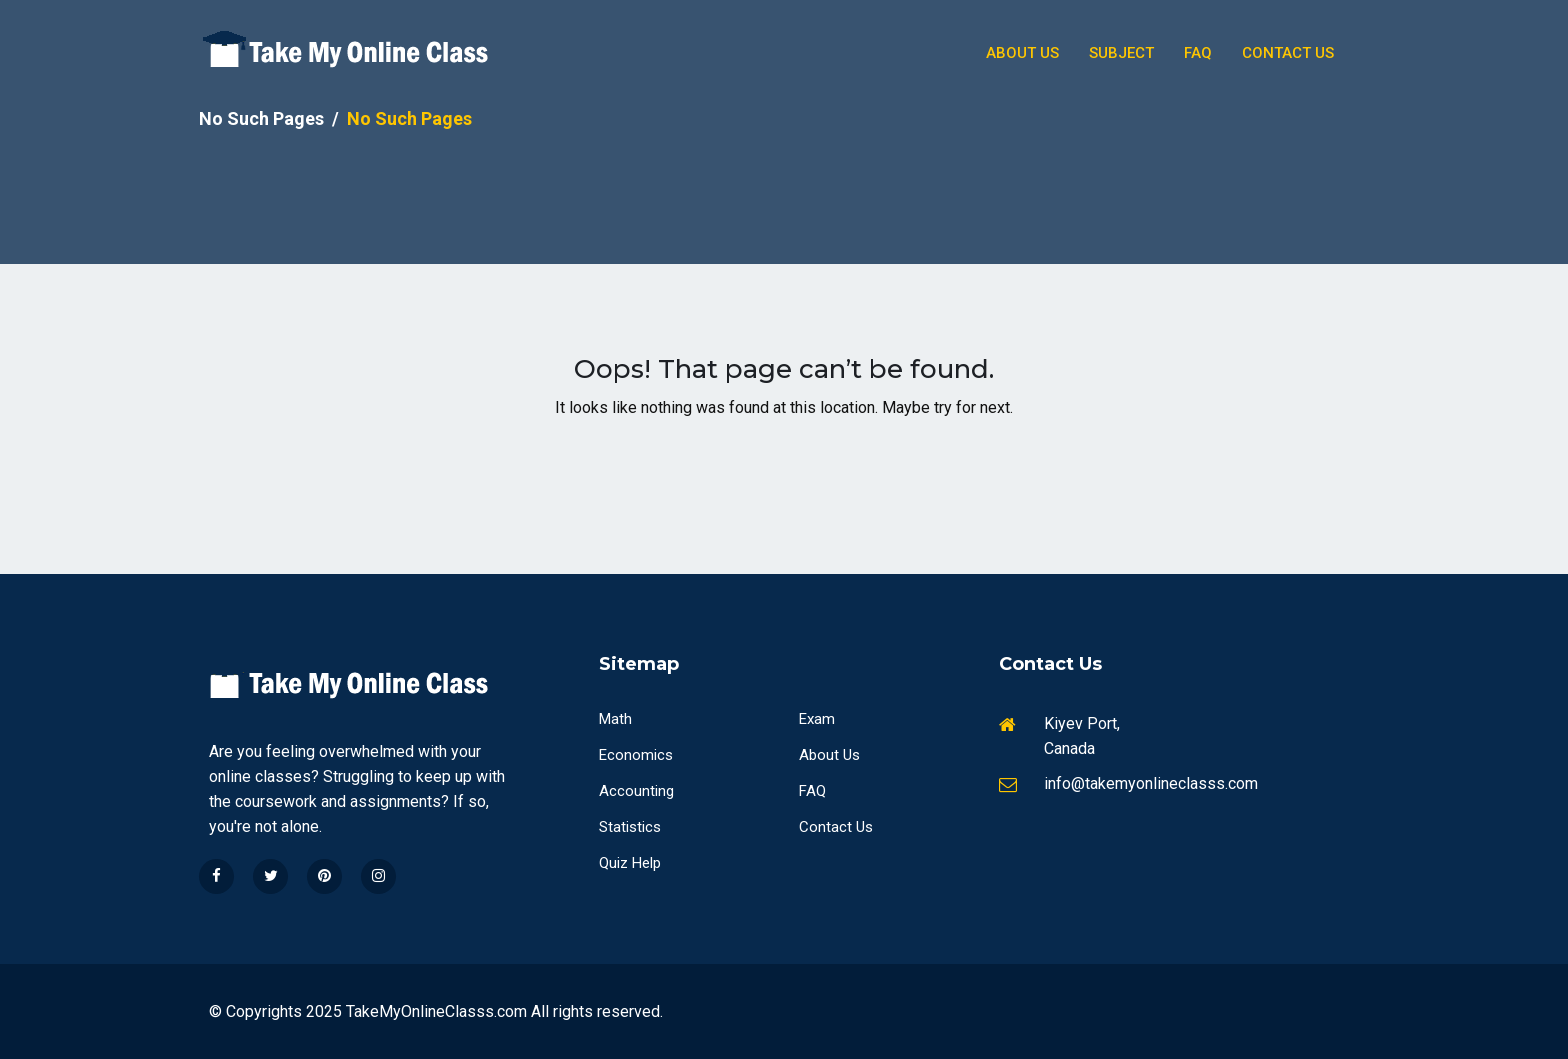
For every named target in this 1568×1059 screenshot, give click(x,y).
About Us (1022, 53)
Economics (636, 755)
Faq (1198, 53)
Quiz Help (630, 863)
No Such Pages (261, 118)
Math (615, 719)
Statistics (630, 827)
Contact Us (1288, 53)
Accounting (636, 791)
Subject (1121, 53)
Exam (817, 719)
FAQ (812, 791)
